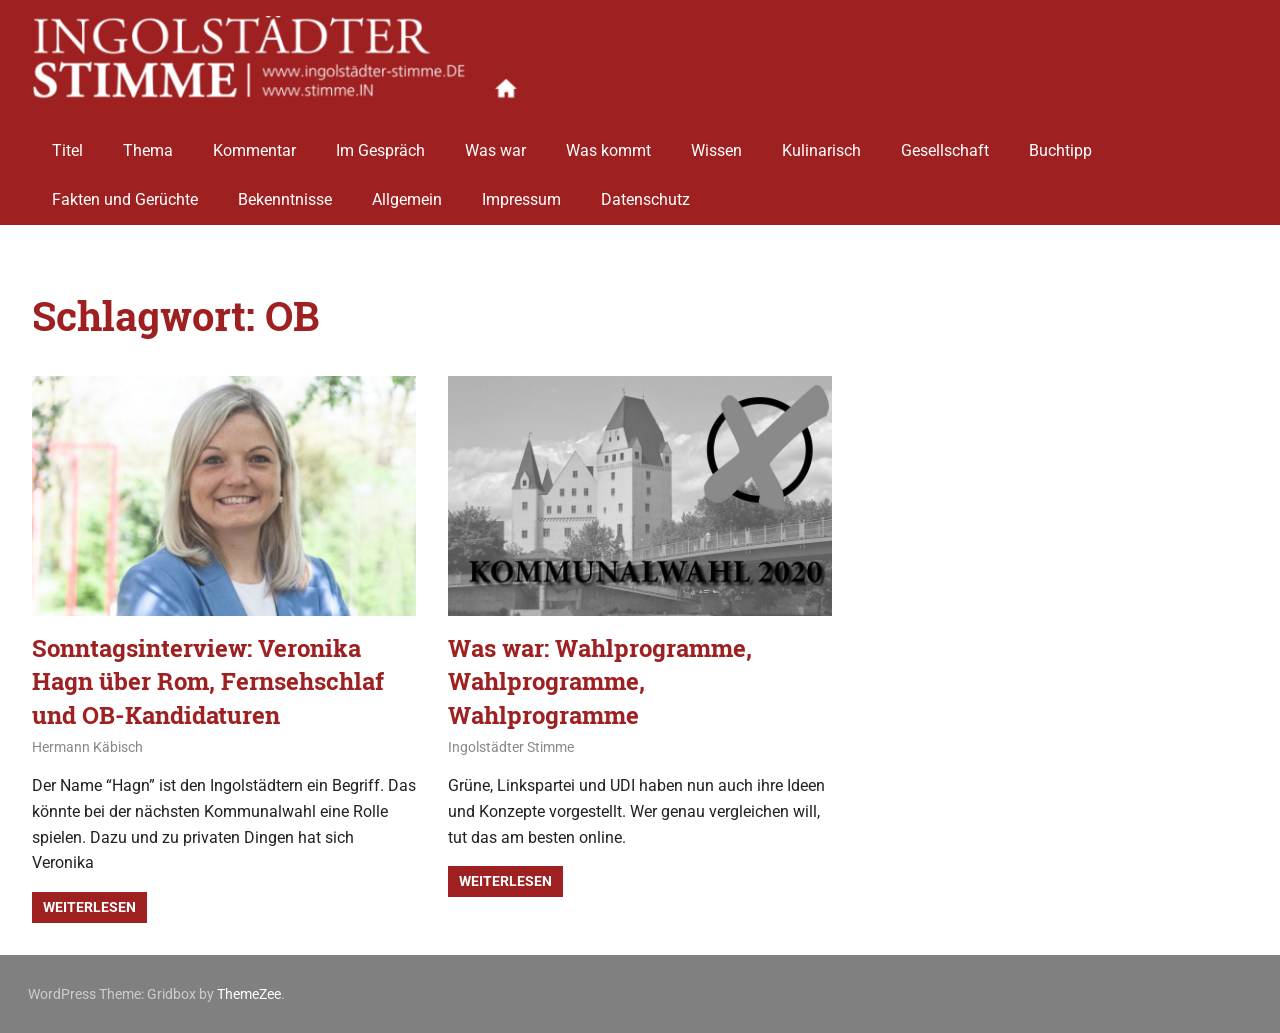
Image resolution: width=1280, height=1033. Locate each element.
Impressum (521, 192)
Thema (148, 142)
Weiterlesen (89, 907)
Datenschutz (645, 192)
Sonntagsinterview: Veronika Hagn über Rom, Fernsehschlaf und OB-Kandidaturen (208, 681)
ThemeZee (249, 994)
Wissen (716, 142)
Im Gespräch (380, 142)
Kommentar (254, 142)
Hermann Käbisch (87, 747)
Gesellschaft (945, 142)
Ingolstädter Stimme (511, 747)
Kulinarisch (821, 142)
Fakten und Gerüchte (125, 192)
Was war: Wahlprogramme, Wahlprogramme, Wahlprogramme (600, 681)
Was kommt (608, 142)
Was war (495, 142)
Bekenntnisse (285, 192)
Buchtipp (1060, 142)
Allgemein (407, 192)
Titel (67, 142)
